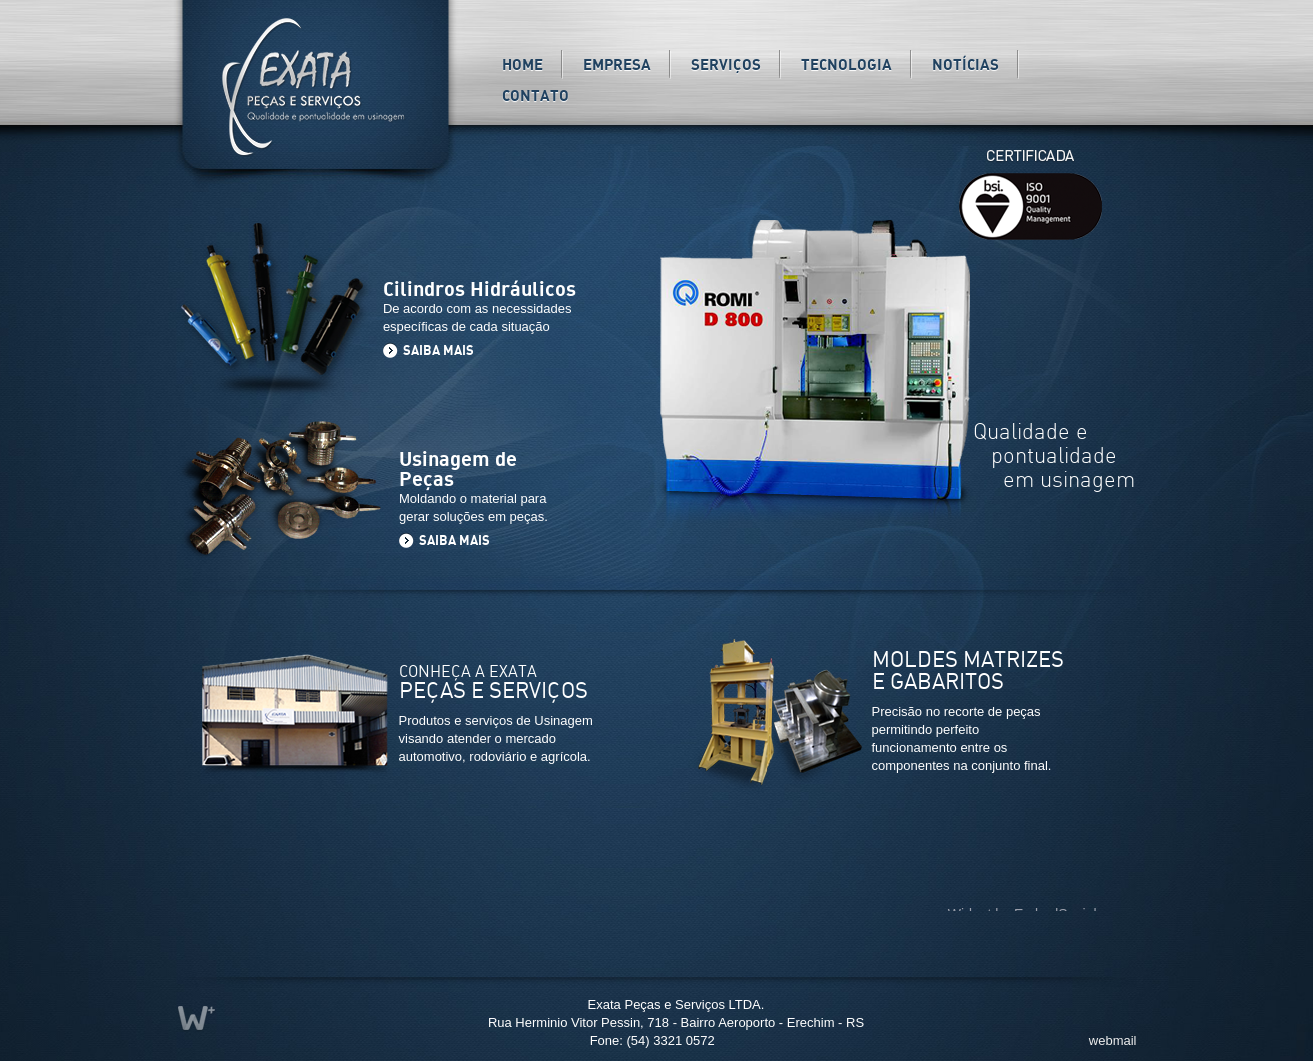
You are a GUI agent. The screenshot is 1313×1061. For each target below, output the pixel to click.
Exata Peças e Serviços (314, 87)
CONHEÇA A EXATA (493, 683)
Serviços (726, 65)
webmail (1113, 1040)
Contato (535, 96)
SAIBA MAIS (439, 351)
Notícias (965, 65)
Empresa (617, 65)
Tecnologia (846, 65)
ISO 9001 (1030, 226)
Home (522, 65)
